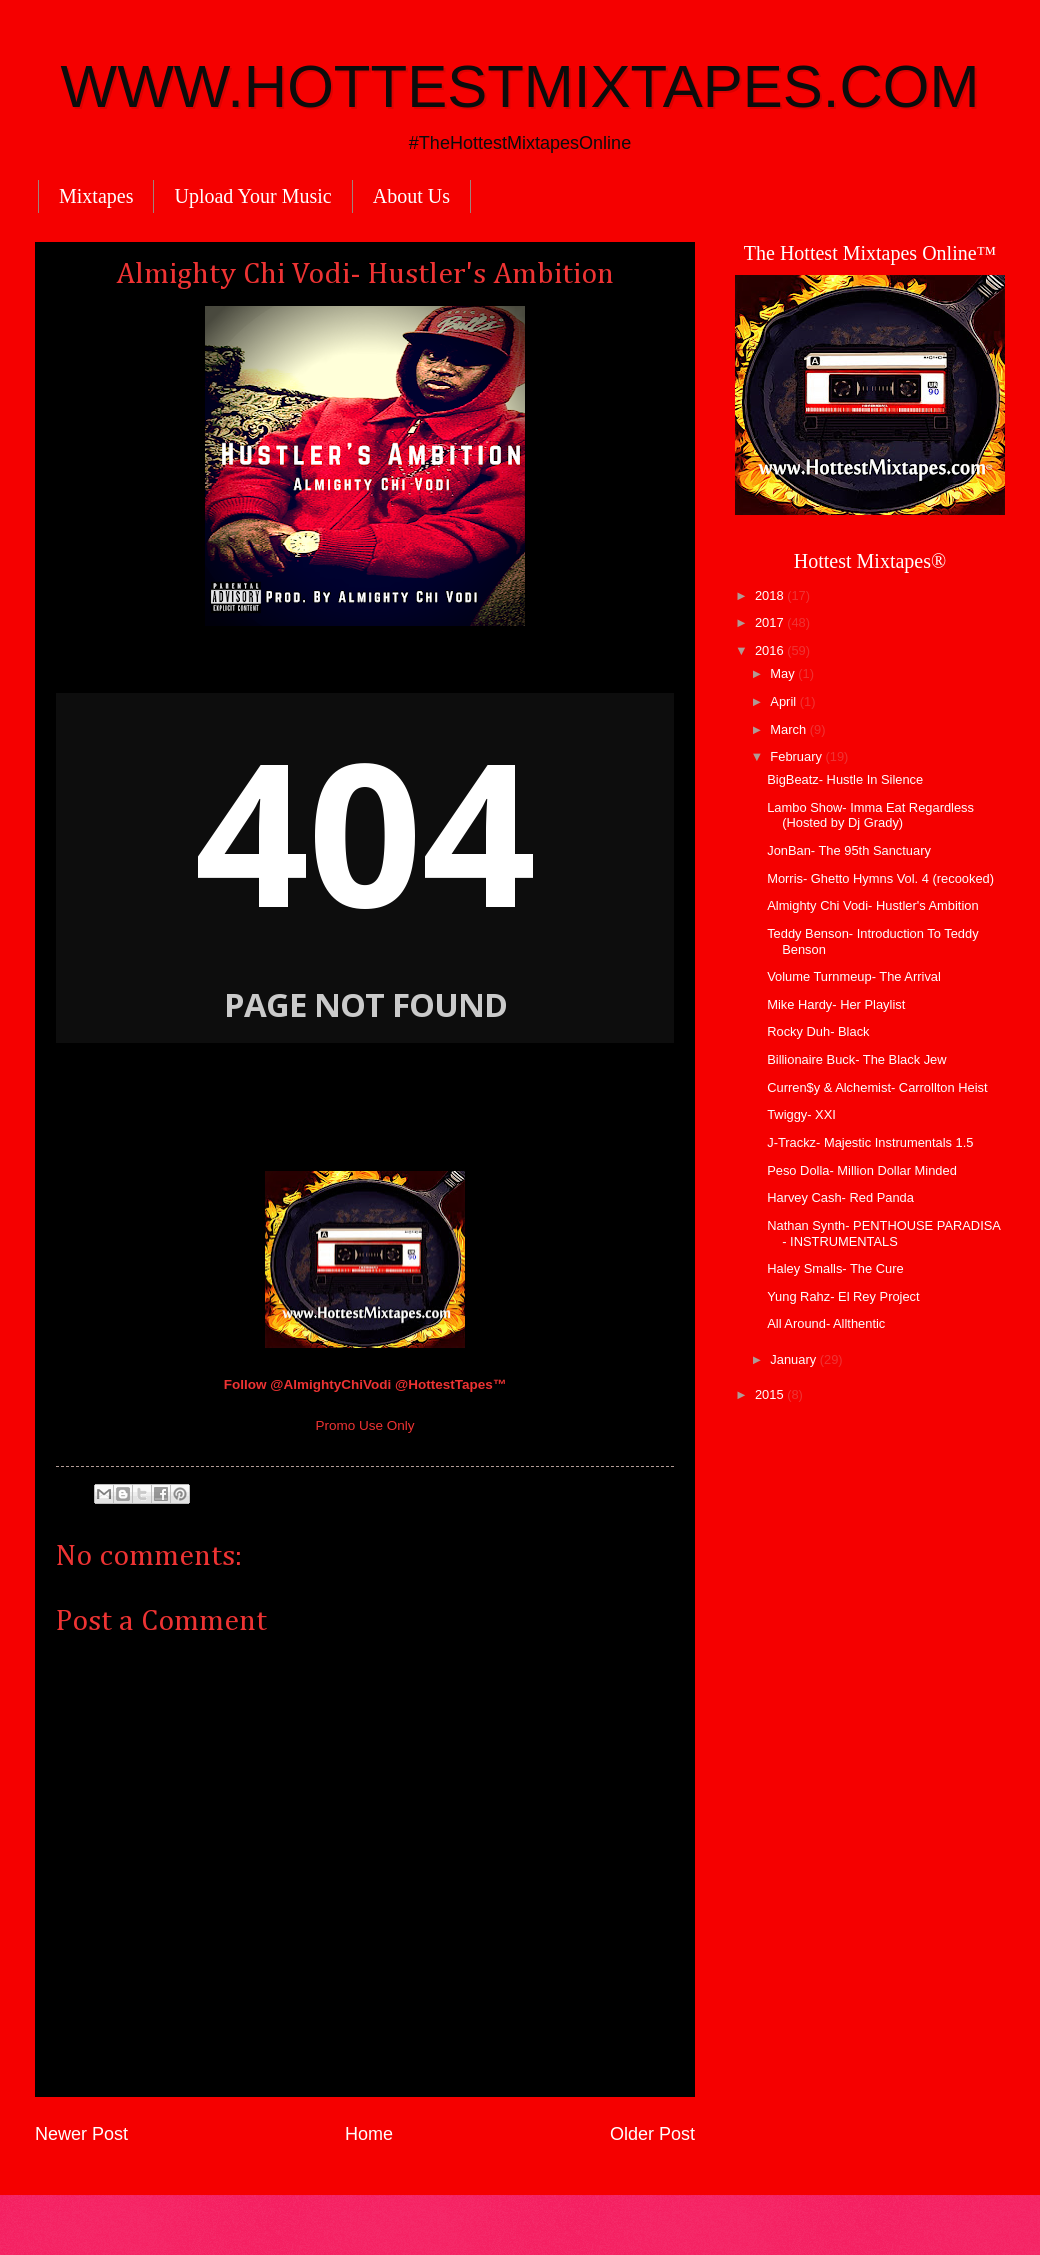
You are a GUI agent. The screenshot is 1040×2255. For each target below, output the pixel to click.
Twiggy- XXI (801, 1114)
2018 (771, 595)
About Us (411, 196)
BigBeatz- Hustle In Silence (845, 779)
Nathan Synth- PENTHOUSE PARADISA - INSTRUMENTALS (883, 1233)
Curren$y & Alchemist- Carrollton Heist (877, 1087)
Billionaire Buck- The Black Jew (856, 1059)
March (789, 729)
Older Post (652, 2134)
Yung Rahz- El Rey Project (843, 1296)
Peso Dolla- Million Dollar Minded (862, 1170)
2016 (771, 650)
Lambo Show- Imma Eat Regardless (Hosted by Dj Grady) (870, 815)
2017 (771, 622)
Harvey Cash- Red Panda (840, 1197)
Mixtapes (96, 196)
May (784, 673)
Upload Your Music (252, 196)
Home (369, 2134)
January (794, 1359)
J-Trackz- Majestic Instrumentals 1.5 (870, 1142)
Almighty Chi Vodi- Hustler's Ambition (872, 905)
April (784, 701)
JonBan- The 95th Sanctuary (849, 850)
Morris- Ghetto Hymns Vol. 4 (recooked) (880, 878)
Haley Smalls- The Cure (835, 1268)
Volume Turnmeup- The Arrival (854, 976)
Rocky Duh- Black (818, 1031)
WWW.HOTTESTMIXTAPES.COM (520, 86)
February (797, 756)
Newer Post (81, 2134)
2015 (771, 1394)
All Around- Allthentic (826, 1323)
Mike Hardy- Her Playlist (836, 1004)
